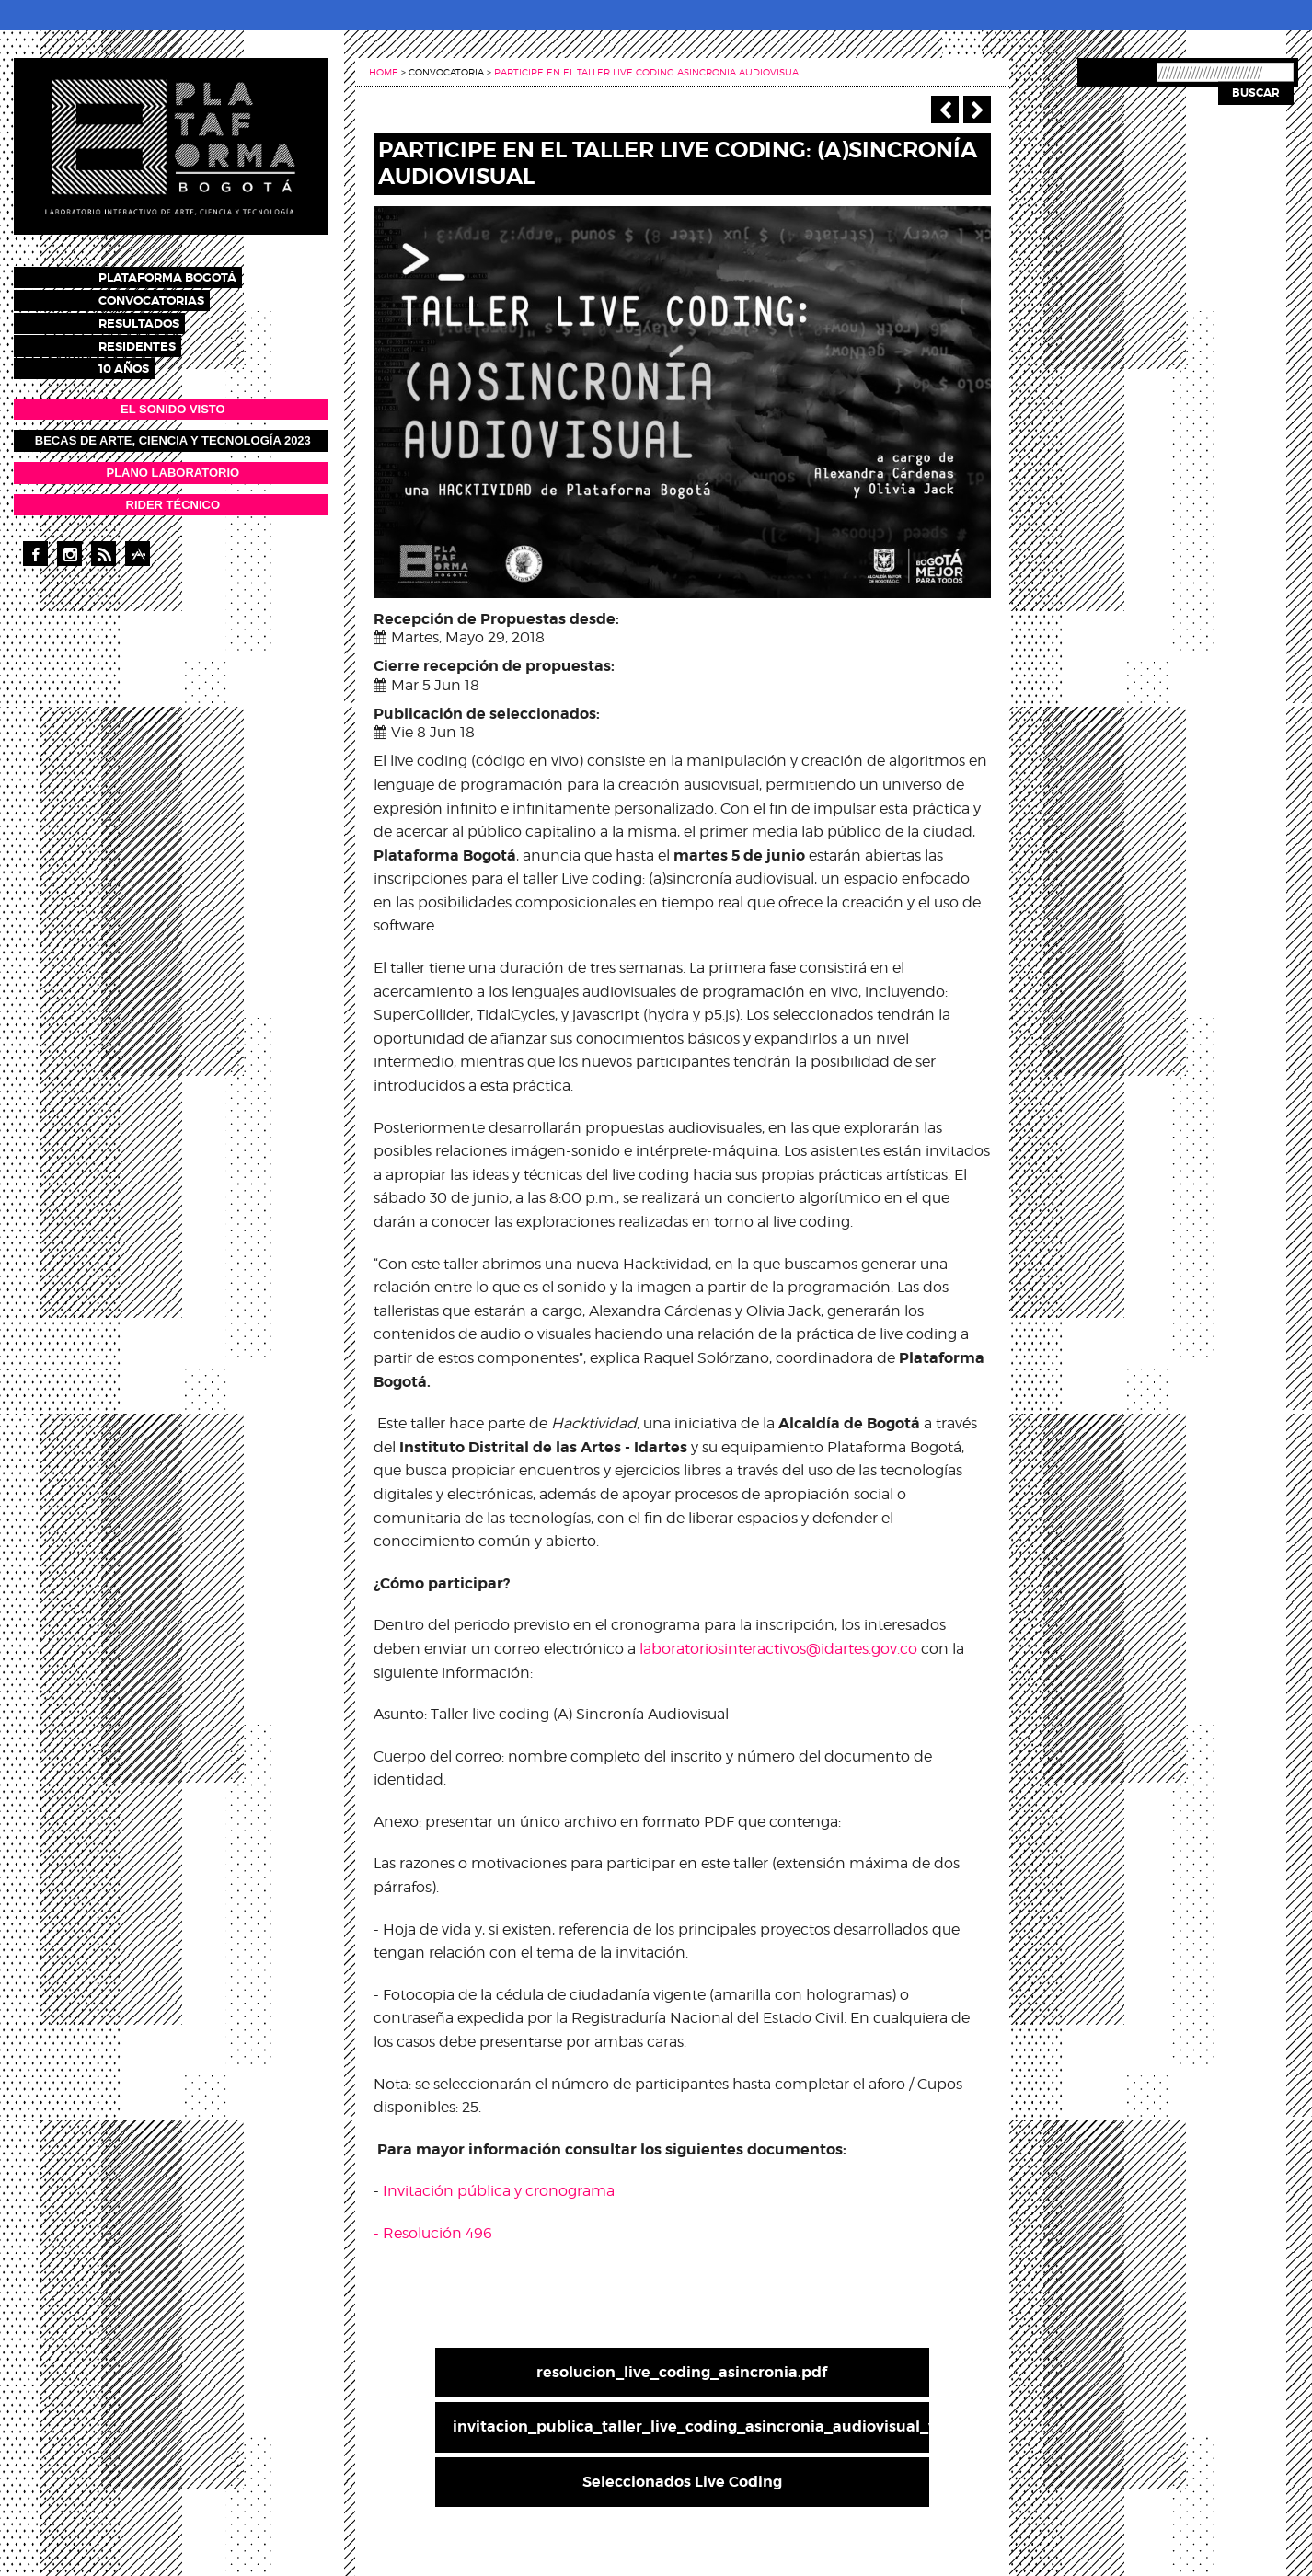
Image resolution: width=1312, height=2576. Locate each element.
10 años (140, 361)
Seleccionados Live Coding (682, 2481)
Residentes (153, 340)
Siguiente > (977, 109)
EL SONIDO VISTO (173, 401)
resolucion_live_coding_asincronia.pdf (681, 2372)
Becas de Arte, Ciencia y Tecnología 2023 (173, 433)
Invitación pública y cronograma (499, 2191)
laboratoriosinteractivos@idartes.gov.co (778, 1649)
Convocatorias (168, 298)
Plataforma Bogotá (184, 276)
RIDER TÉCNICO (173, 496)
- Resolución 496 (433, 2233)
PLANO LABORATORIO (172, 464)
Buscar (1256, 93)
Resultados (155, 319)
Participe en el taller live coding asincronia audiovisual (648, 71)
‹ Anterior (945, 109)
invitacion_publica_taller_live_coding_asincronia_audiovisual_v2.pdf (691, 2426)
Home (383, 71)
